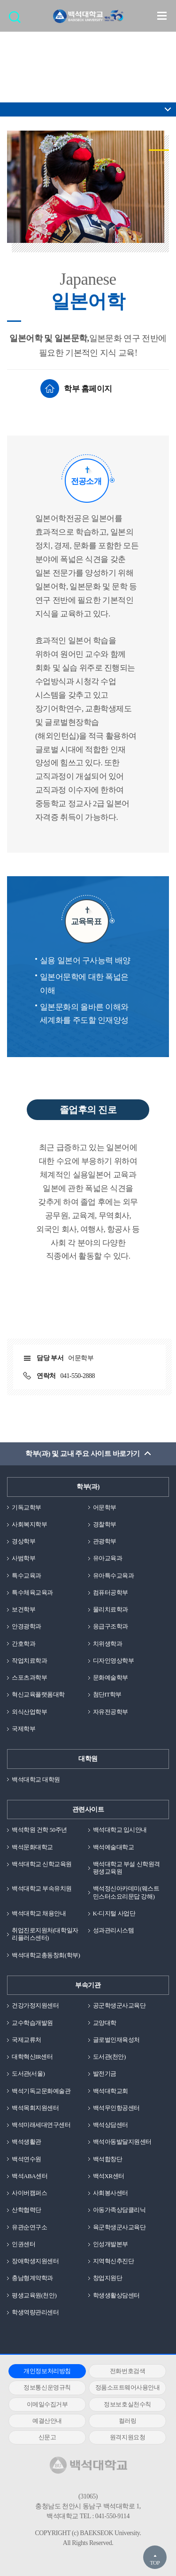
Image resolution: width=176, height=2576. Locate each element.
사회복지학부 (29, 1524)
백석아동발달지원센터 (122, 2141)
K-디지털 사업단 (114, 1913)
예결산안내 (47, 2420)
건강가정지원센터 (35, 2005)
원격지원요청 (127, 2437)
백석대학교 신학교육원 (42, 1864)
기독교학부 (26, 1507)
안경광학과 (26, 1626)
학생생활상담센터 (116, 2295)
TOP (155, 2563)
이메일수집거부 (47, 2404)
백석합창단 (107, 2159)
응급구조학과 (110, 1626)
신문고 (47, 2437)
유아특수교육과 (113, 1575)
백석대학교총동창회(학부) (46, 1955)
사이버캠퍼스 (29, 2192)
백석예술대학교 (113, 1847)
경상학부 (23, 1541)
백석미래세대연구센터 (41, 2124)
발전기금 (104, 2073)
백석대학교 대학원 (36, 1779)
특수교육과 (26, 1575)
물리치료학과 (110, 1609)
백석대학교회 (110, 2090)
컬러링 (128, 2420)
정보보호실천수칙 (127, 2404)
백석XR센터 (108, 2175)
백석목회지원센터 (35, 2107)
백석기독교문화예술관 (41, 2090)
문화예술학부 (110, 1677)
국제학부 (23, 1728)
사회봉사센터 (110, 2192)
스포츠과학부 (29, 1677)
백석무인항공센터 (116, 2107)
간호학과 (23, 1643)
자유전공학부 (110, 1711)
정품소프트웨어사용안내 (127, 2387)
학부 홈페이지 (88, 388)
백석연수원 (26, 2159)
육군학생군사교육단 (119, 2227)
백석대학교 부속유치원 (42, 1888)
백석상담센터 (110, 2124)
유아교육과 (107, 1558)
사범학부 (23, 1558)
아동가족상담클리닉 (119, 2209)
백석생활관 (26, 2141)
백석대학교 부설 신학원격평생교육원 (126, 1867)
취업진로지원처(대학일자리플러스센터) (45, 1934)
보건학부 (23, 1609)
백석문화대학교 (32, 1847)
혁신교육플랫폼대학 (38, 1694)
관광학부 (104, 1541)
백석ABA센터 (29, 2175)
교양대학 (104, 2022)
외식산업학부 (29, 1711)
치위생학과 (107, 1643)
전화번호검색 (127, 2370)
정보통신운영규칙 (46, 2387)
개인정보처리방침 (46, 2370)
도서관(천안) (109, 2056)
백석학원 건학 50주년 (39, 1829)
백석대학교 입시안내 (120, 1829)
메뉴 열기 (162, 15)
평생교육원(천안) (34, 2295)
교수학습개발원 (32, 2022)
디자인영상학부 (113, 1660)
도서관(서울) (28, 2073)
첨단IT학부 (107, 1694)
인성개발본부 (110, 2244)
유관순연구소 (29, 2227)
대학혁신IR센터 (32, 2056)
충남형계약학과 (32, 2277)
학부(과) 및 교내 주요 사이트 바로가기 (82, 1453)
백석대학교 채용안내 (39, 1913)
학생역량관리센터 (35, 2312)
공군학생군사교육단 (119, 2005)
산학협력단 (26, 2209)
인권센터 (23, 2244)
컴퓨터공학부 (110, 1592)
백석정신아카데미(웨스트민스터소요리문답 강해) (126, 1892)
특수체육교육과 (32, 1592)
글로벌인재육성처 (116, 2039)
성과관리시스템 (113, 1930)
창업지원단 (107, 2277)
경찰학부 (104, 1524)
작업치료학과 (29, 1660)
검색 (17, 20)
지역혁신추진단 (113, 2261)
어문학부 (104, 1507)
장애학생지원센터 (35, 2261)
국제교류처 (26, 2039)
